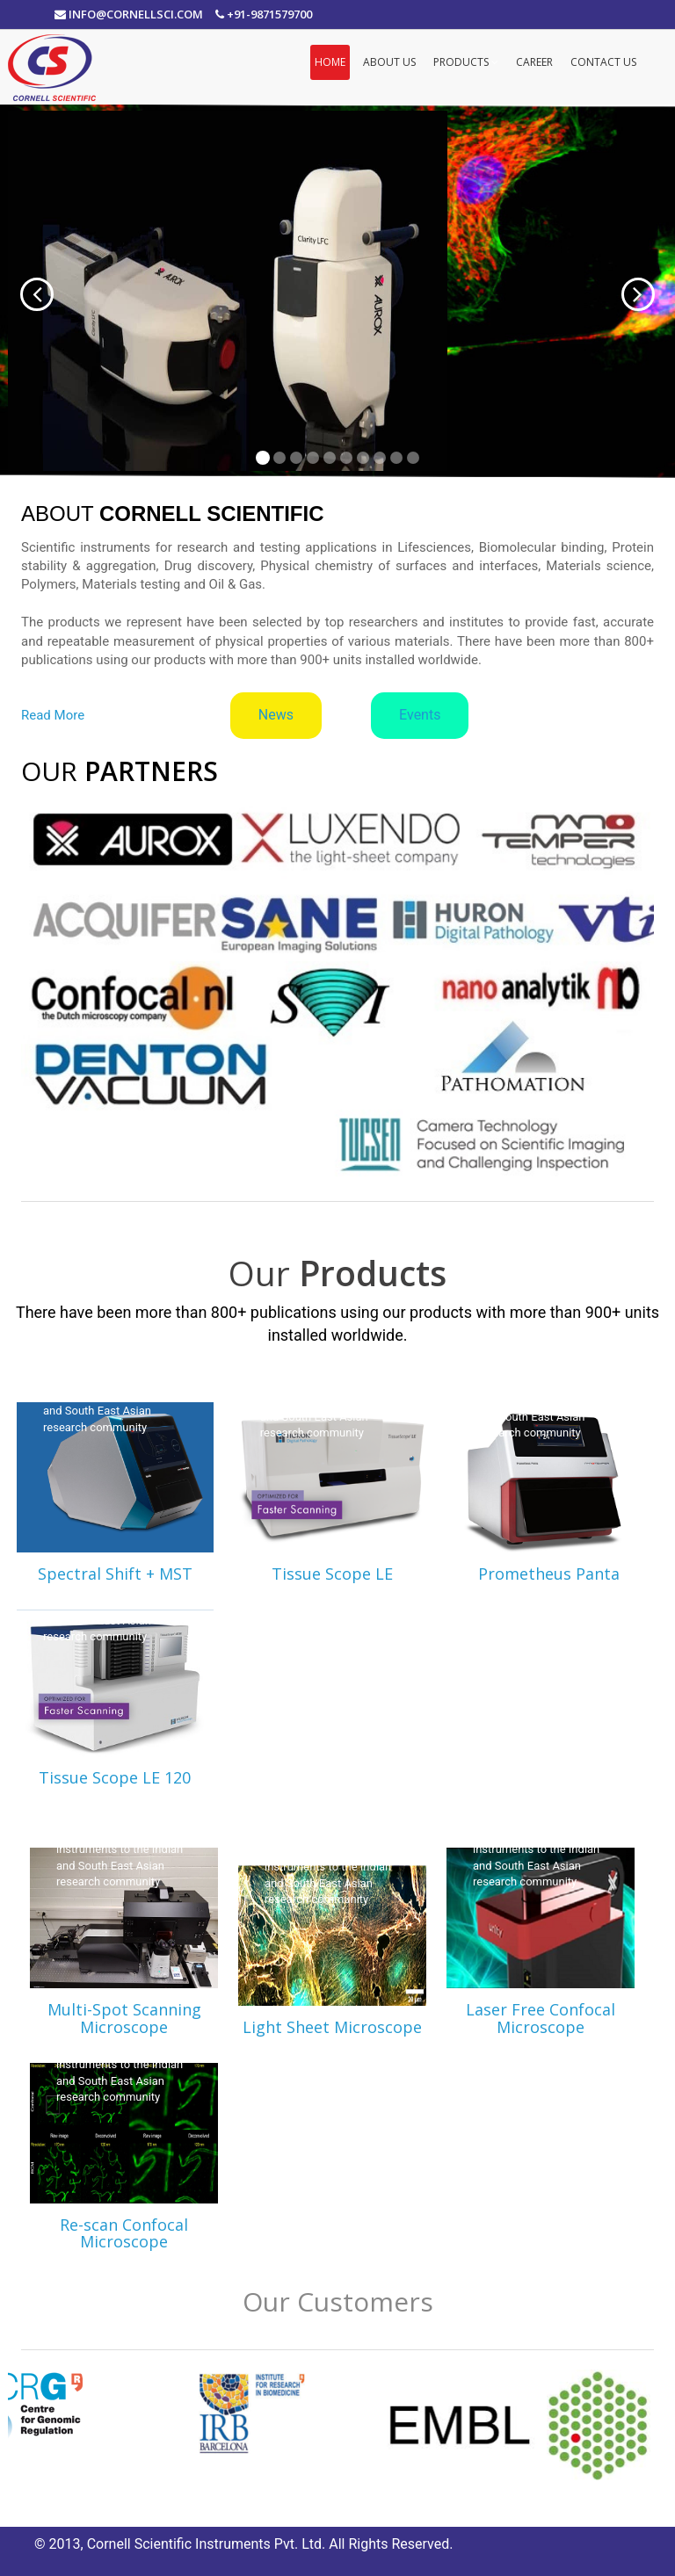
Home (330, 61)
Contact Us (603, 61)
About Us (389, 61)
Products (465, 61)
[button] (20, 291)
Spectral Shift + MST (115, 1573)
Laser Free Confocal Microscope (540, 2018)
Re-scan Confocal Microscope (124, 2233)
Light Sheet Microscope (332, 2026)
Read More (52, 715)
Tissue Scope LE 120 (115, 1777)
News (276, 714)
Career (534, 61)
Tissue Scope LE (332, 1573)
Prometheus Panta (549, 1573)
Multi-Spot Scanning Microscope (124, 2018)
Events (419, 714)
